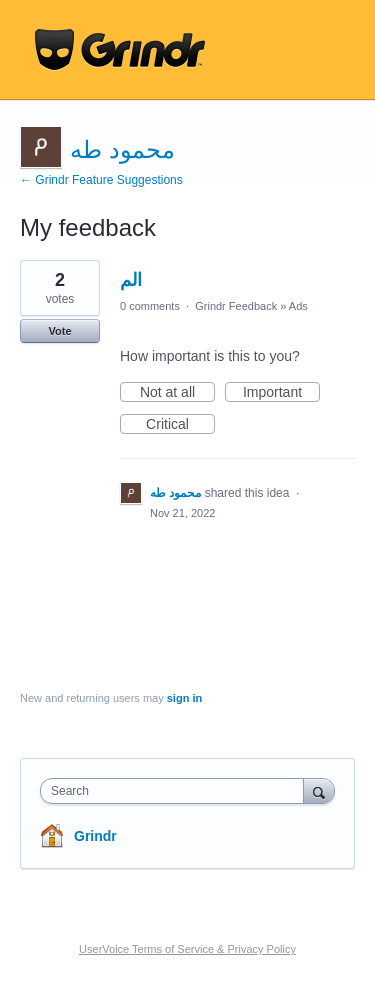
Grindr (95, 836)
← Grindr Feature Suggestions (101, 180)
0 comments (150, 306)
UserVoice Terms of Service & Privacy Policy (187, 949)
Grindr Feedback (236, 306)
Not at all (177, 393)
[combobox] (176, 791)
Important (281, 393)
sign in (184, 698)
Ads (298, 306)
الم (131, 280)
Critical (180, 425)
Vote (59, 331)
